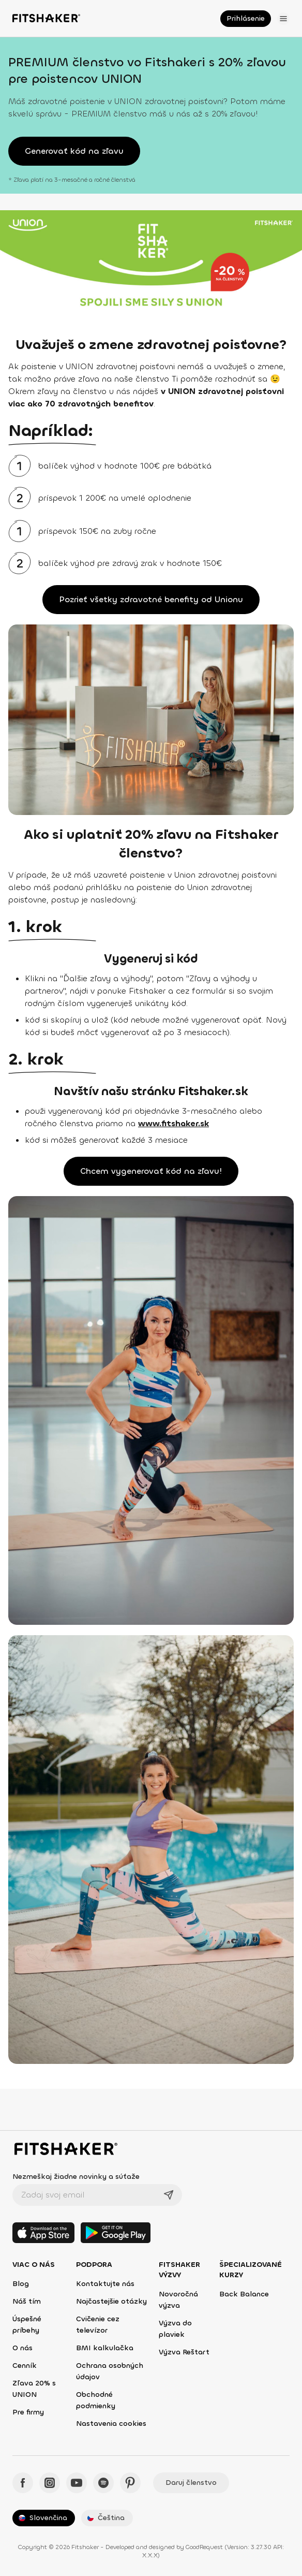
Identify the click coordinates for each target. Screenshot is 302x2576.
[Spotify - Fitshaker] (103, 2482)
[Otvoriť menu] (283, 18)
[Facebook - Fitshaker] (22, 2482)
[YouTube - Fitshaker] (76, 2482)
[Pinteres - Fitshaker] (130, 2482)
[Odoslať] (168, 2195)
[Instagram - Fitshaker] (49, 2482)
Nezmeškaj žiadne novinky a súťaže (76, 2176)
